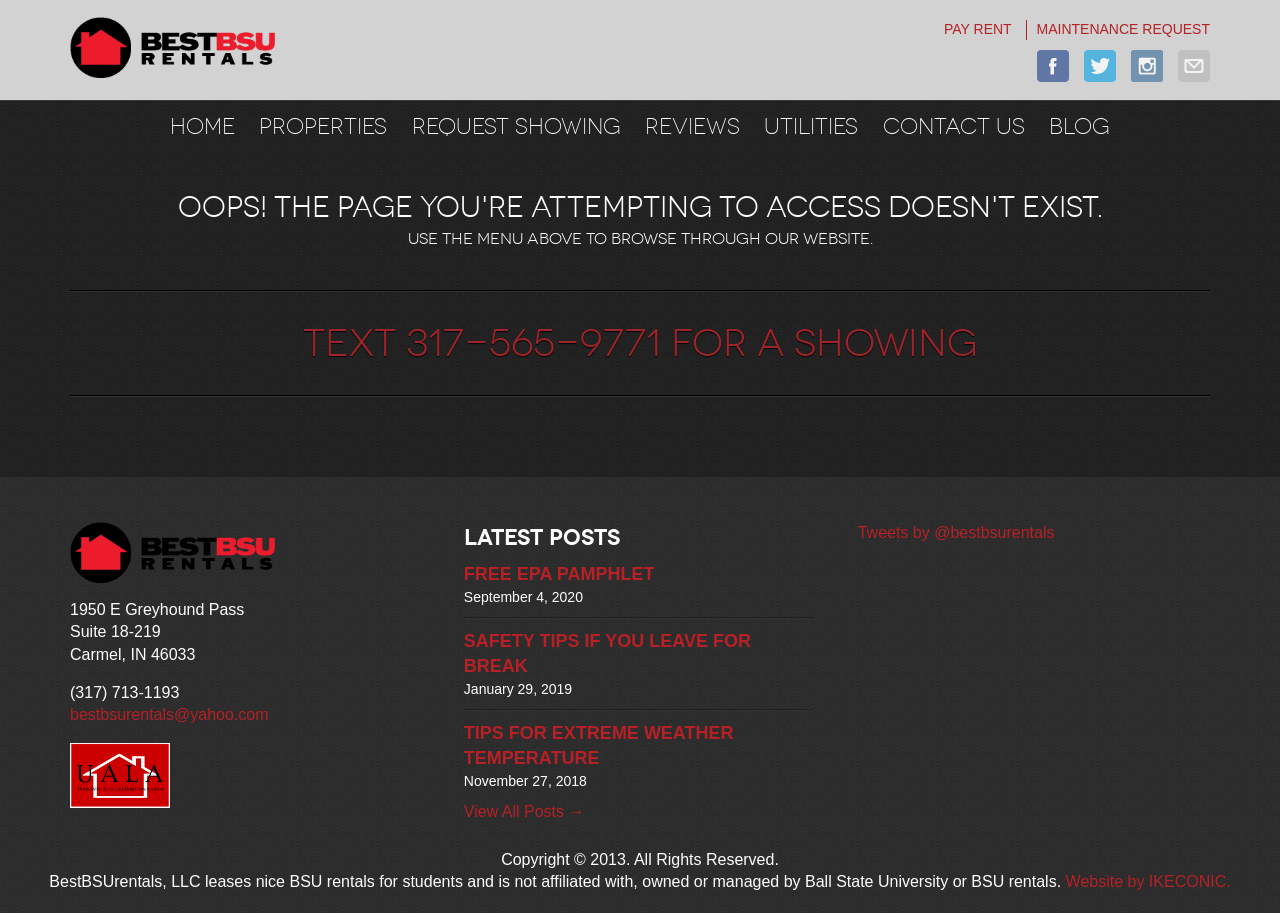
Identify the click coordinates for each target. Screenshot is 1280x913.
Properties (323, 126)
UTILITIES (811, 126)
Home (202, 126)
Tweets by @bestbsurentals (956, 532)
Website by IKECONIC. (1148, 881)
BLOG (1079, 126)
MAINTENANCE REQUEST (1123, 29)
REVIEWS (692, 126)
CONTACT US (954, 126)
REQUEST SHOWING (516, 126)
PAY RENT (978, 29)
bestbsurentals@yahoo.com (169, 714)
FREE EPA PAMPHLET (559, 574)
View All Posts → (524, 811)
